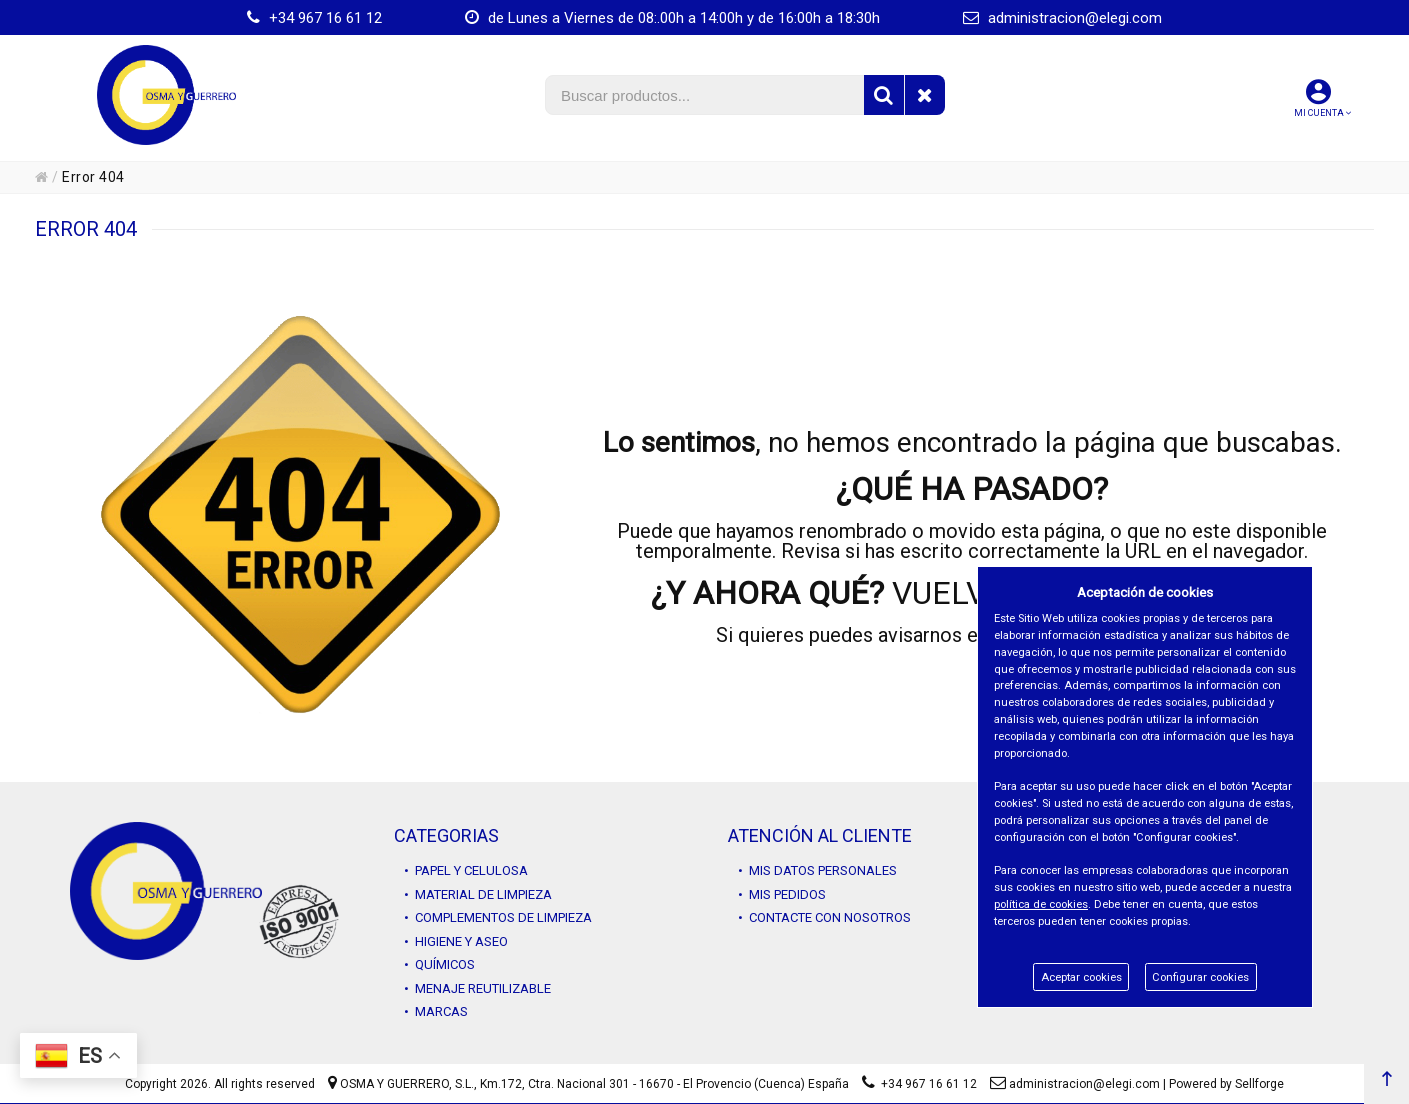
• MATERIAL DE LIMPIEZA (478, 894)
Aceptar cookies (1081, 977)
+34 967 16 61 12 (314, 18)
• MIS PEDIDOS (782, 894)
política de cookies (1041, 904)
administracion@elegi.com (1062, 18)
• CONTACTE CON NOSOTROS (824, 917)
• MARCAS (436, 1011)
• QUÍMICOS (439, 964)
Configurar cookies (1200, 977)
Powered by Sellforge (1226, 1084)
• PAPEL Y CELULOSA (466, 870)
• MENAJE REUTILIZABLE (477, 988)
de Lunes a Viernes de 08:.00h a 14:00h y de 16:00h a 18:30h (672, 18)
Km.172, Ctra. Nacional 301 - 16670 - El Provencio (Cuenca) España (664, 1084)
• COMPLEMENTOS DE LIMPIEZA (498, 917)
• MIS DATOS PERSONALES (817, 870)
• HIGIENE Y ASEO (456, 941)
